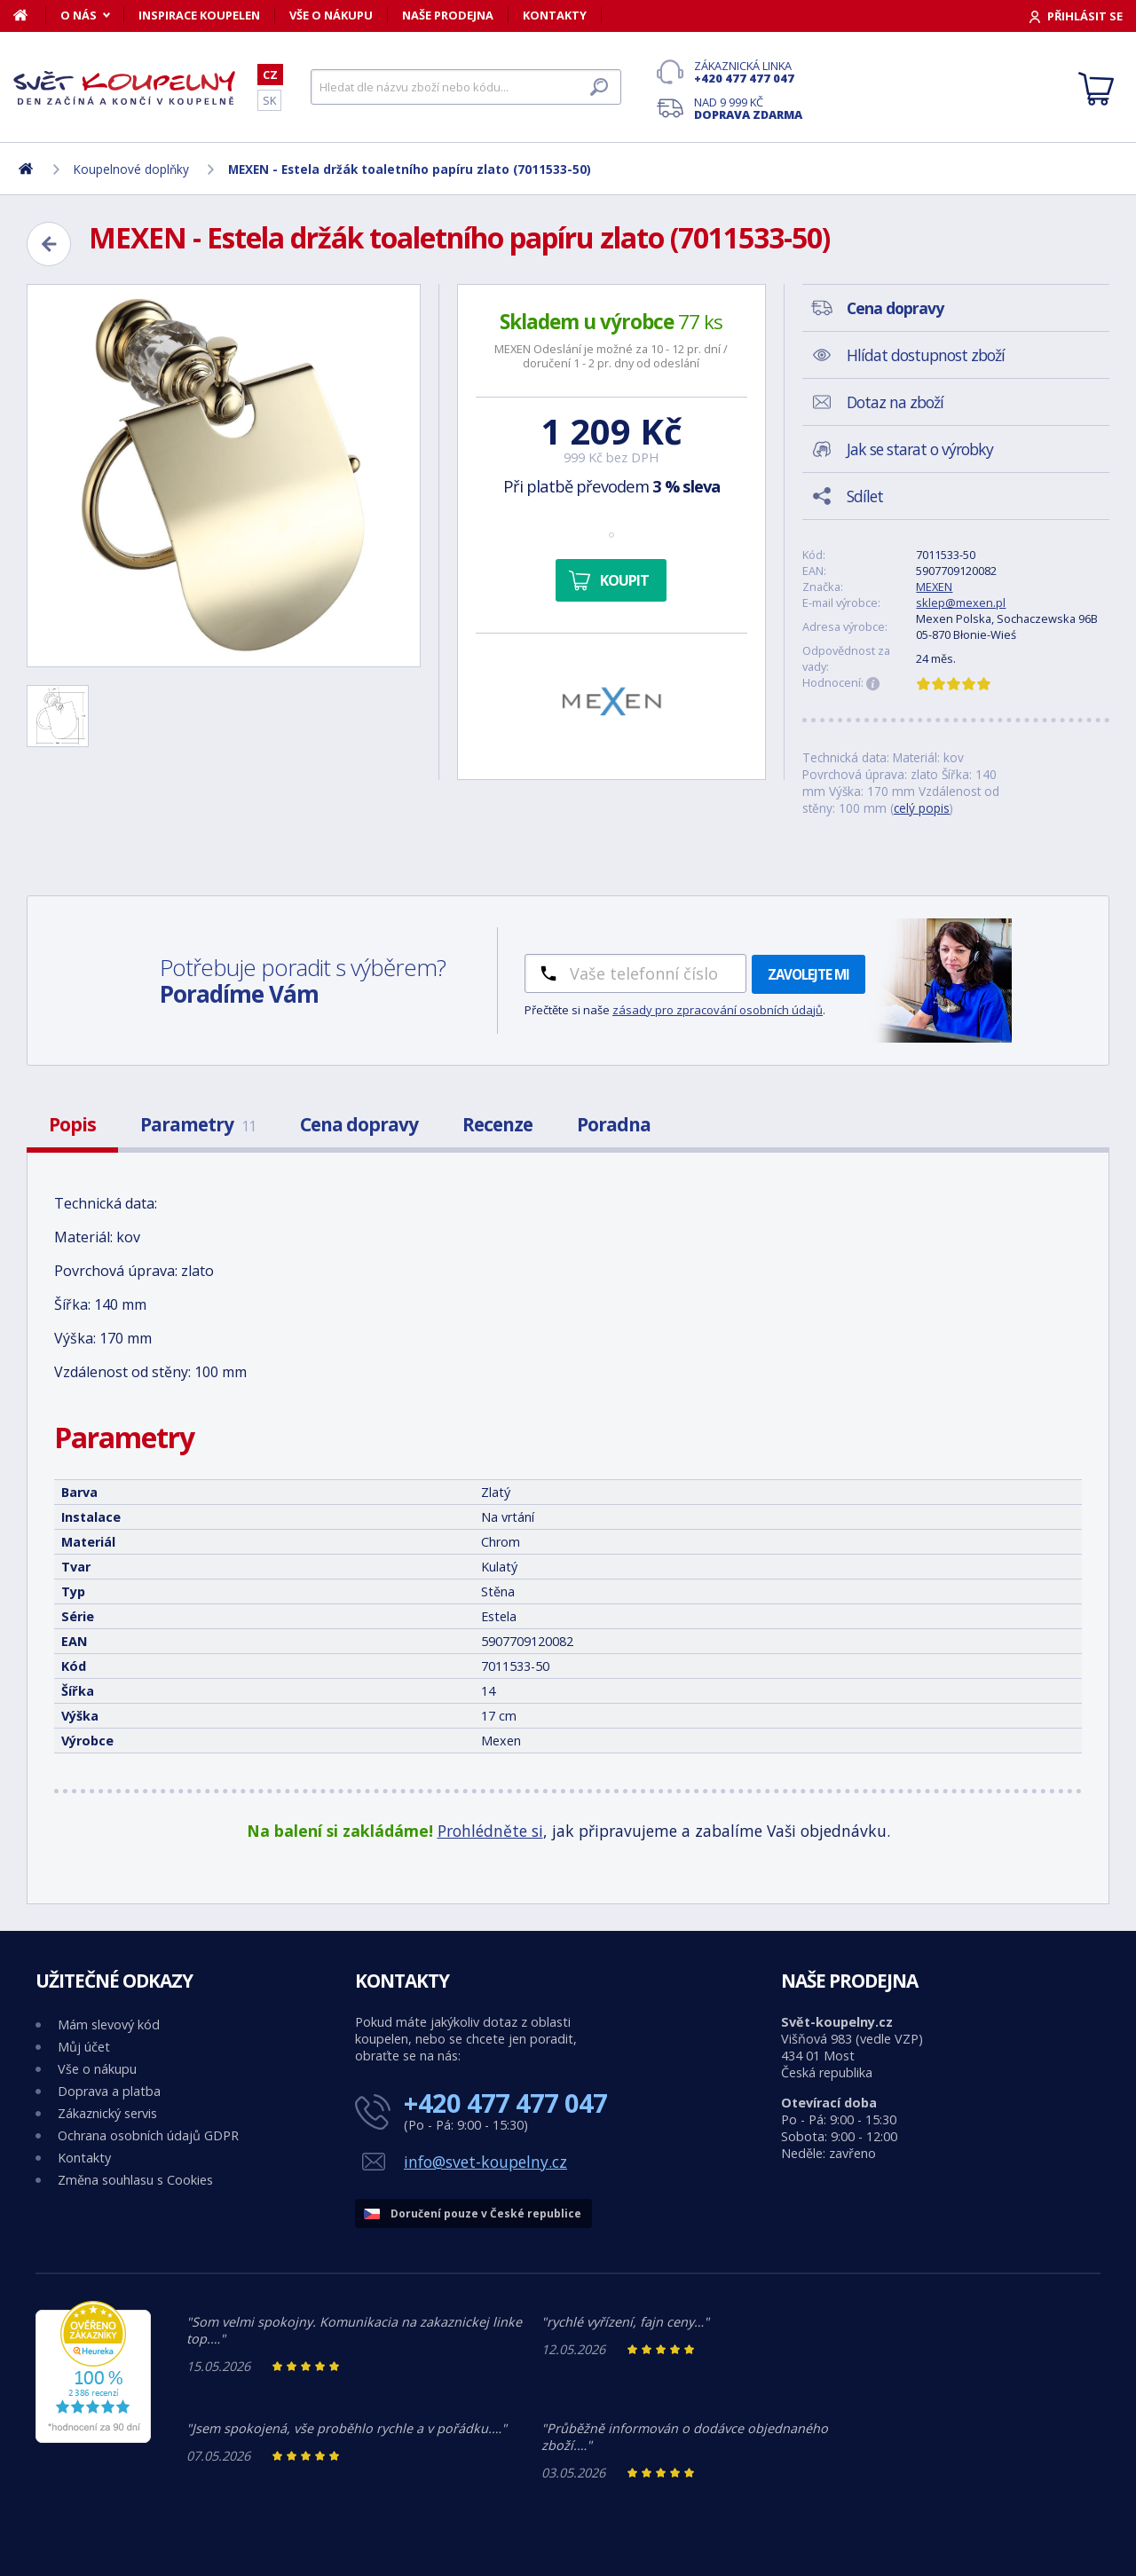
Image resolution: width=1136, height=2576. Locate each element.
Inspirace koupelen (199, 15)
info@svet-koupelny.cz (485, 2161)
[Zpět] (49, 244)
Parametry (198, 1124)
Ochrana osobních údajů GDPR (148, 2135)
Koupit (624, 580)
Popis (72, 1124)
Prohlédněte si (490, 1830)
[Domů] (29, 15)
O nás (78, 15)
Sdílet (865, 496)
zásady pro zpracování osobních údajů (717, 1010)
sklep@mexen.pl (961, 603)
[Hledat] (466, 87)
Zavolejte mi (808, 974)
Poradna (614, 1124)
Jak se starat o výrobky (920, 449)
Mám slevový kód (109, 2024)
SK (269, 100)
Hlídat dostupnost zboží (926, 355)
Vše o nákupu (331, 15)
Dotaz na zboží (895, 402)
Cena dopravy (359, 1124)
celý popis (922, 808)
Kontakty (555, 15)
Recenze (497, 1124)
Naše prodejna (447, 15)
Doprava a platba (109, 2091)
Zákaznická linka (748, 72)
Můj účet (84, 2046)
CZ (270, 75)
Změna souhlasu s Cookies (135, 2179)
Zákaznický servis (107, 2113)
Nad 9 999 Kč (748, 108)
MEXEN (934, 587)
